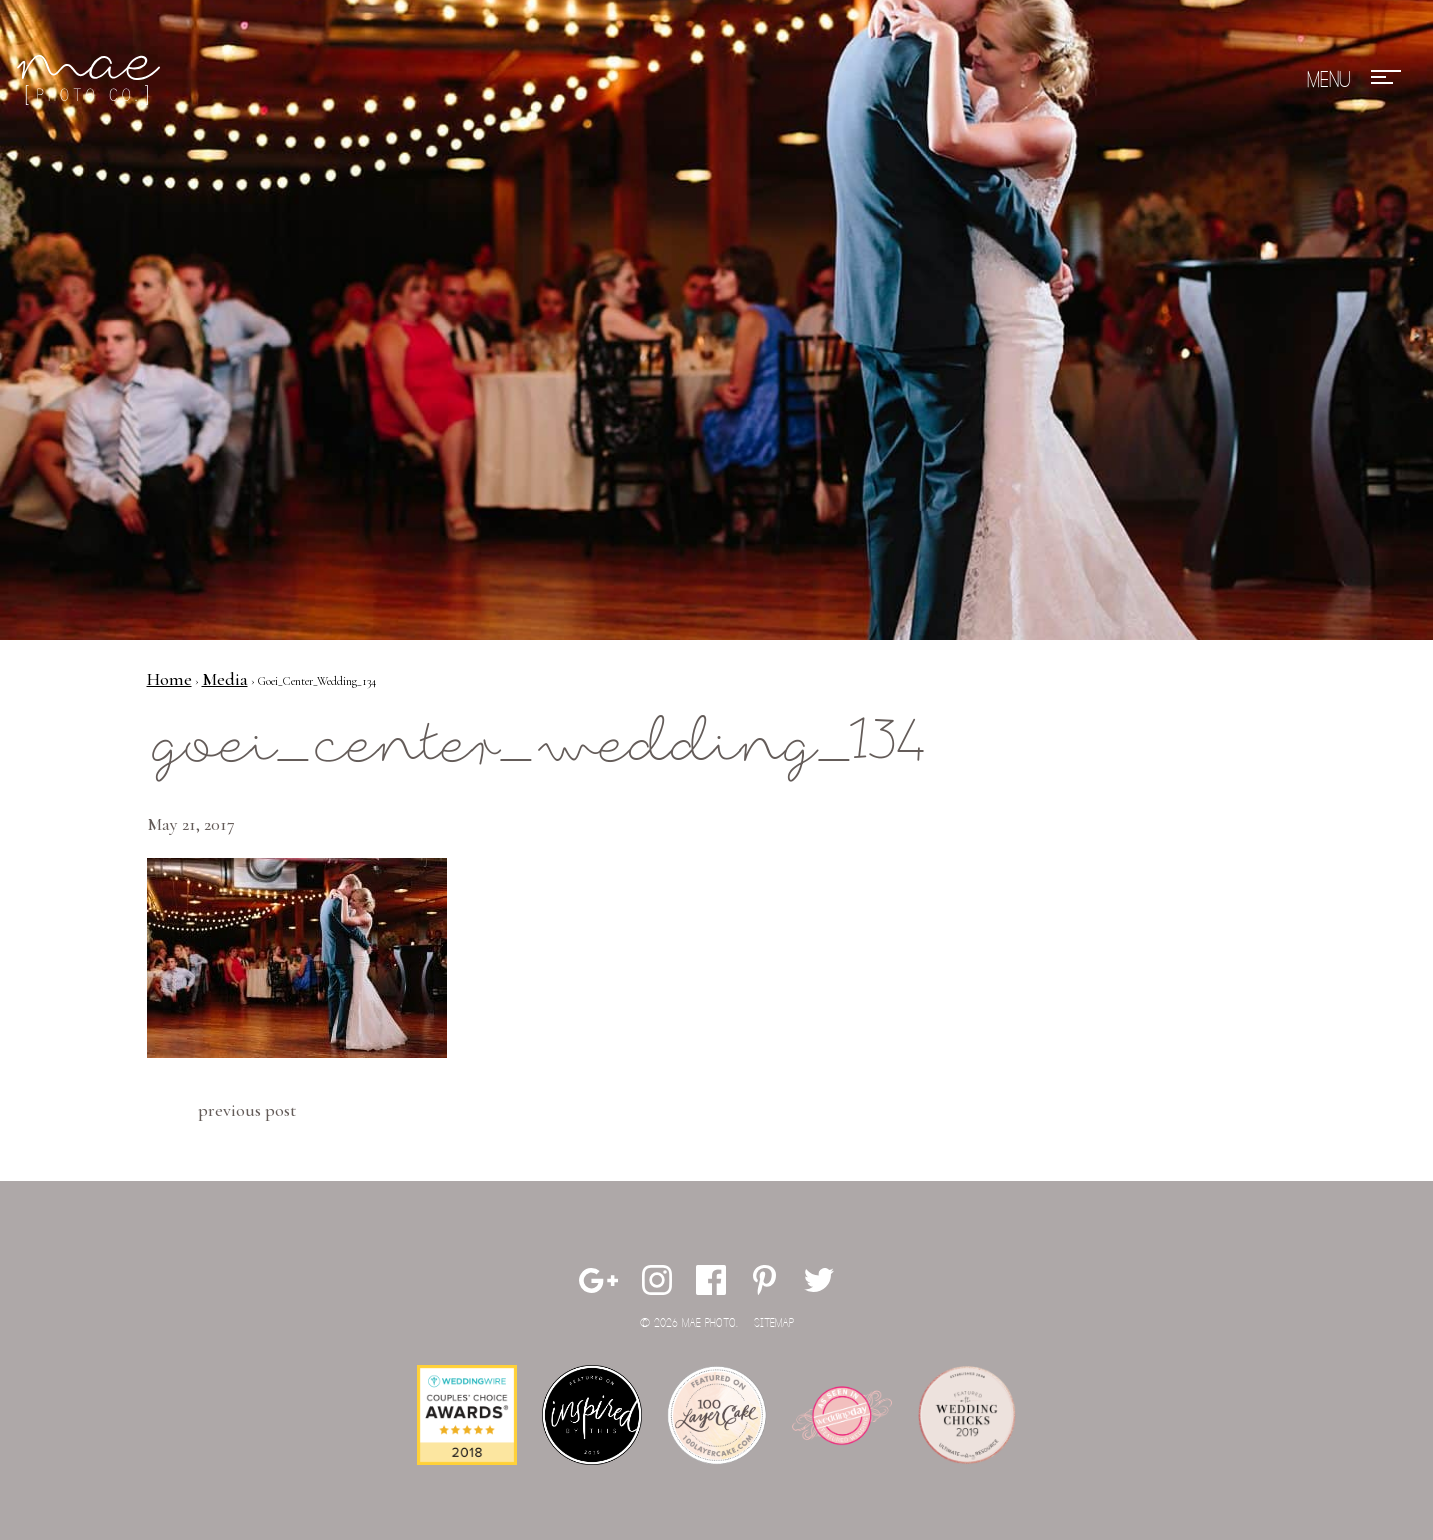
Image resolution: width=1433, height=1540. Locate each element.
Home (169, 679)
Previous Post (247, 1110)
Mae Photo (92, 80)
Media (225, 679)
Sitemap (774, 1323)
